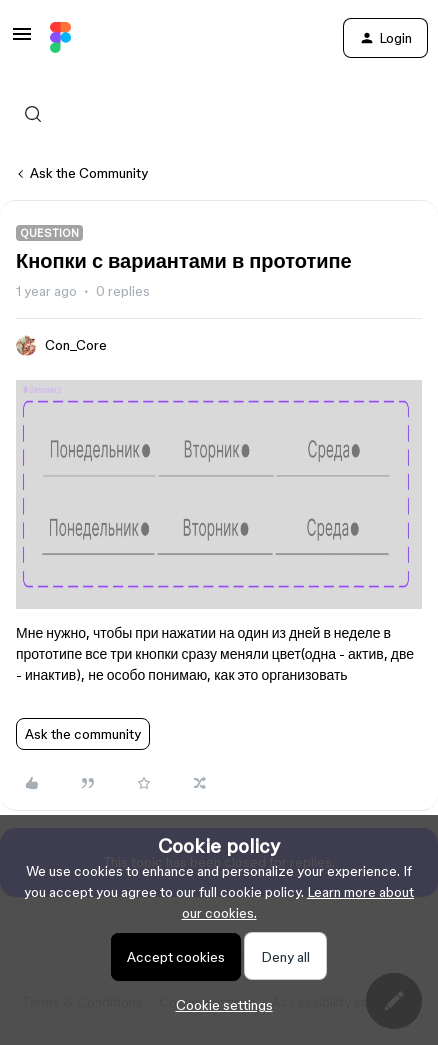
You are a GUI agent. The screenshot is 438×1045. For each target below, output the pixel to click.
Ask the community (83, 734)
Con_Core (76, 345)
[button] (22, 41)
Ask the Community (89, 173)
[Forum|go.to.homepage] (60, 38)
